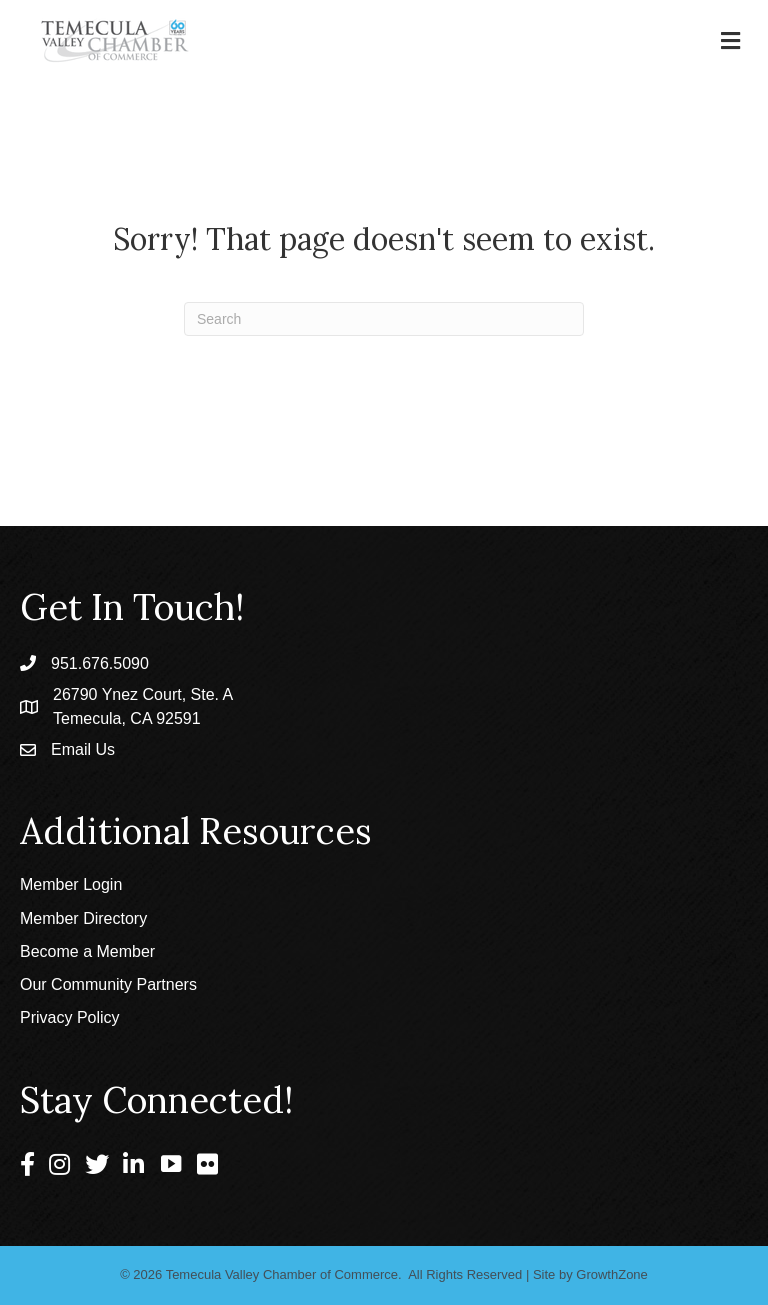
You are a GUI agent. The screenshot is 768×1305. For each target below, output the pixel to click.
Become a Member (87, 951)
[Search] (384, 319)
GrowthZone (612, 1274)
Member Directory (83, 918)
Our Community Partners (108, 984)
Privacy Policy (70, 1017)
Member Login (71, 884)
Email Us (83, 749)
